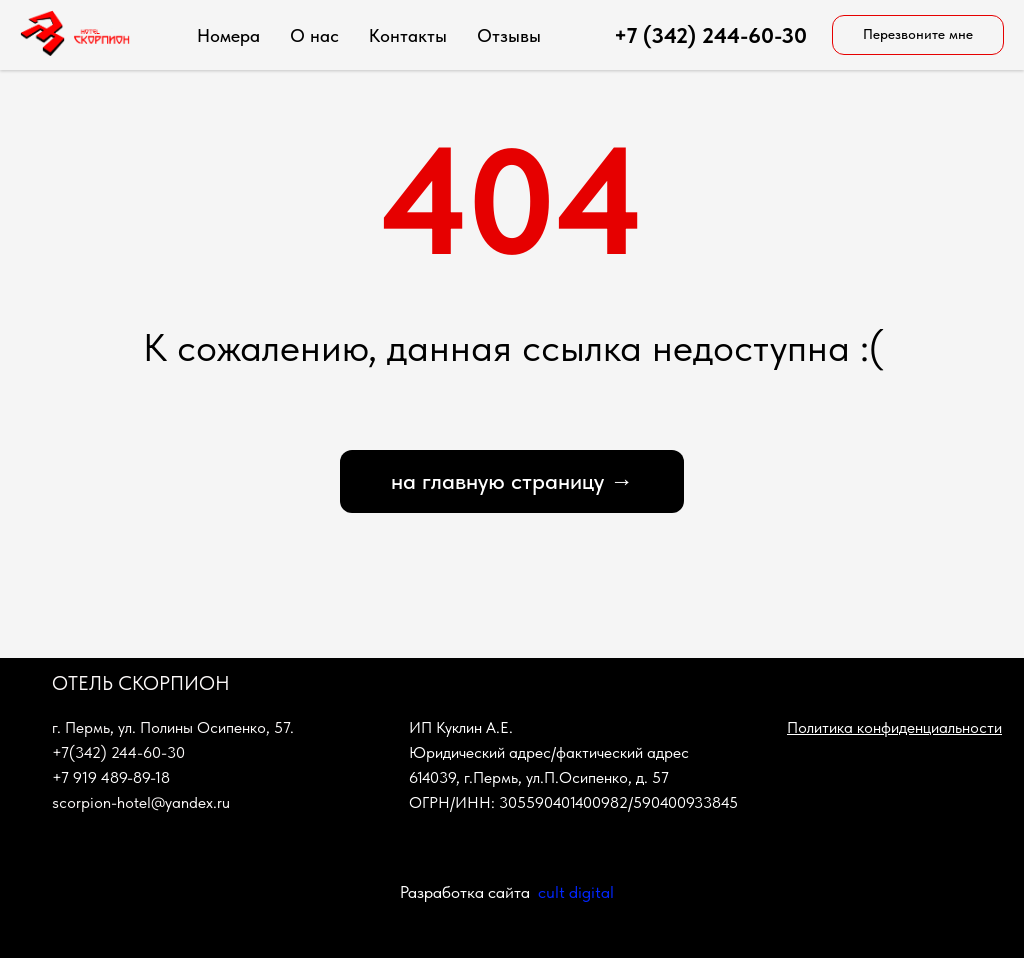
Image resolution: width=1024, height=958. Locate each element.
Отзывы (509, 35)
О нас (314, 35)
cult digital (576, 892)
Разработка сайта (465, 892)
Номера (228, 35)
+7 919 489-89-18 (111, 777)
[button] (918, 35)
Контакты (408, 35)
